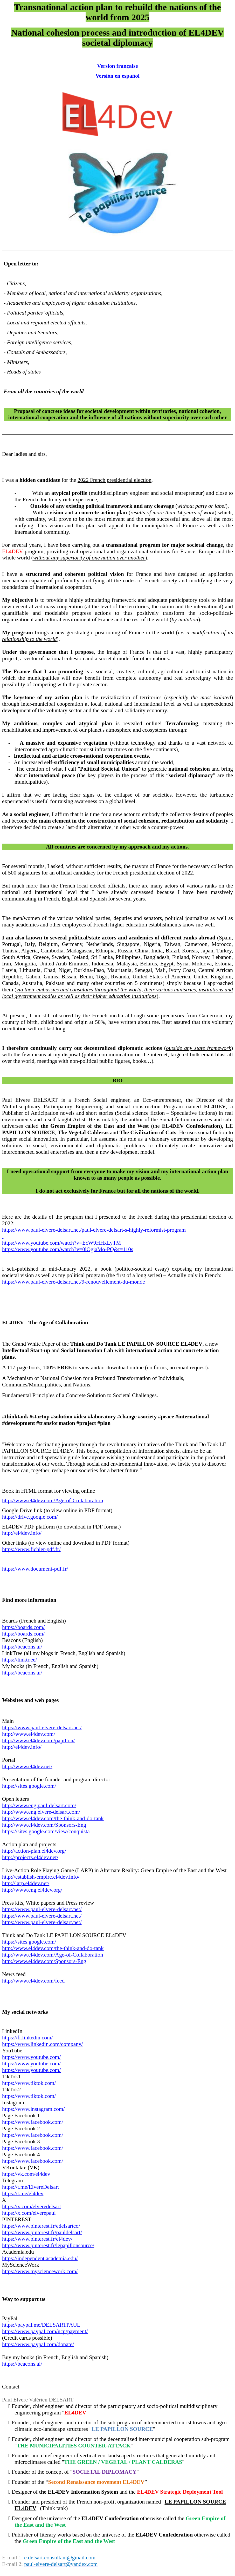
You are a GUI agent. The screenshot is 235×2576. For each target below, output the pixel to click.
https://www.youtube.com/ (31, 2070)
